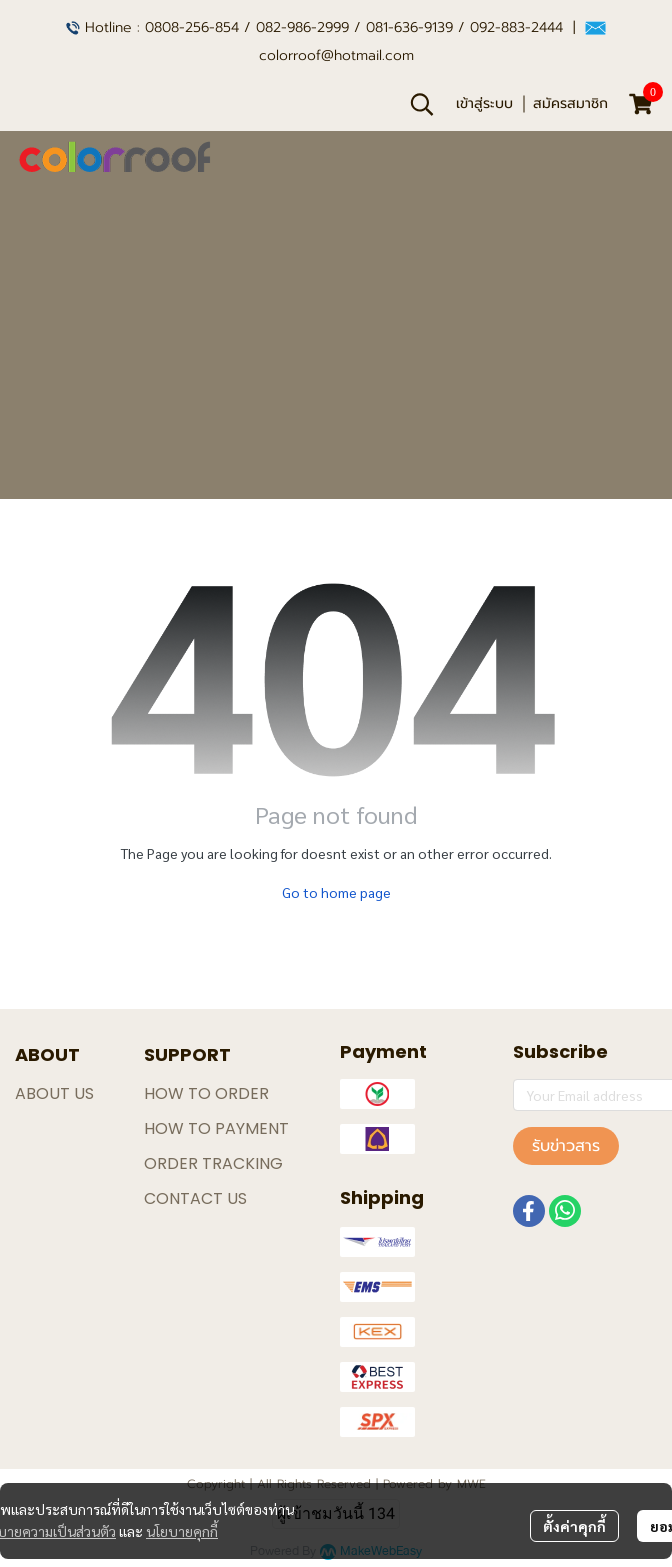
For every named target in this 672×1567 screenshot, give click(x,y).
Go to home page (336, 892)
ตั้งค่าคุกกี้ (574, 1526)
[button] (422, 104)
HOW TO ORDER (206, 1093)
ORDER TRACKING (213, 1163)
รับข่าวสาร (566, 1146)
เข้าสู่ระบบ (484, 103)
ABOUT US (54, 1093)
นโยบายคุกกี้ (182, 1531)
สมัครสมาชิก (570, 103)
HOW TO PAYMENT (216, 1128)
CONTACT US (195, 1198)
